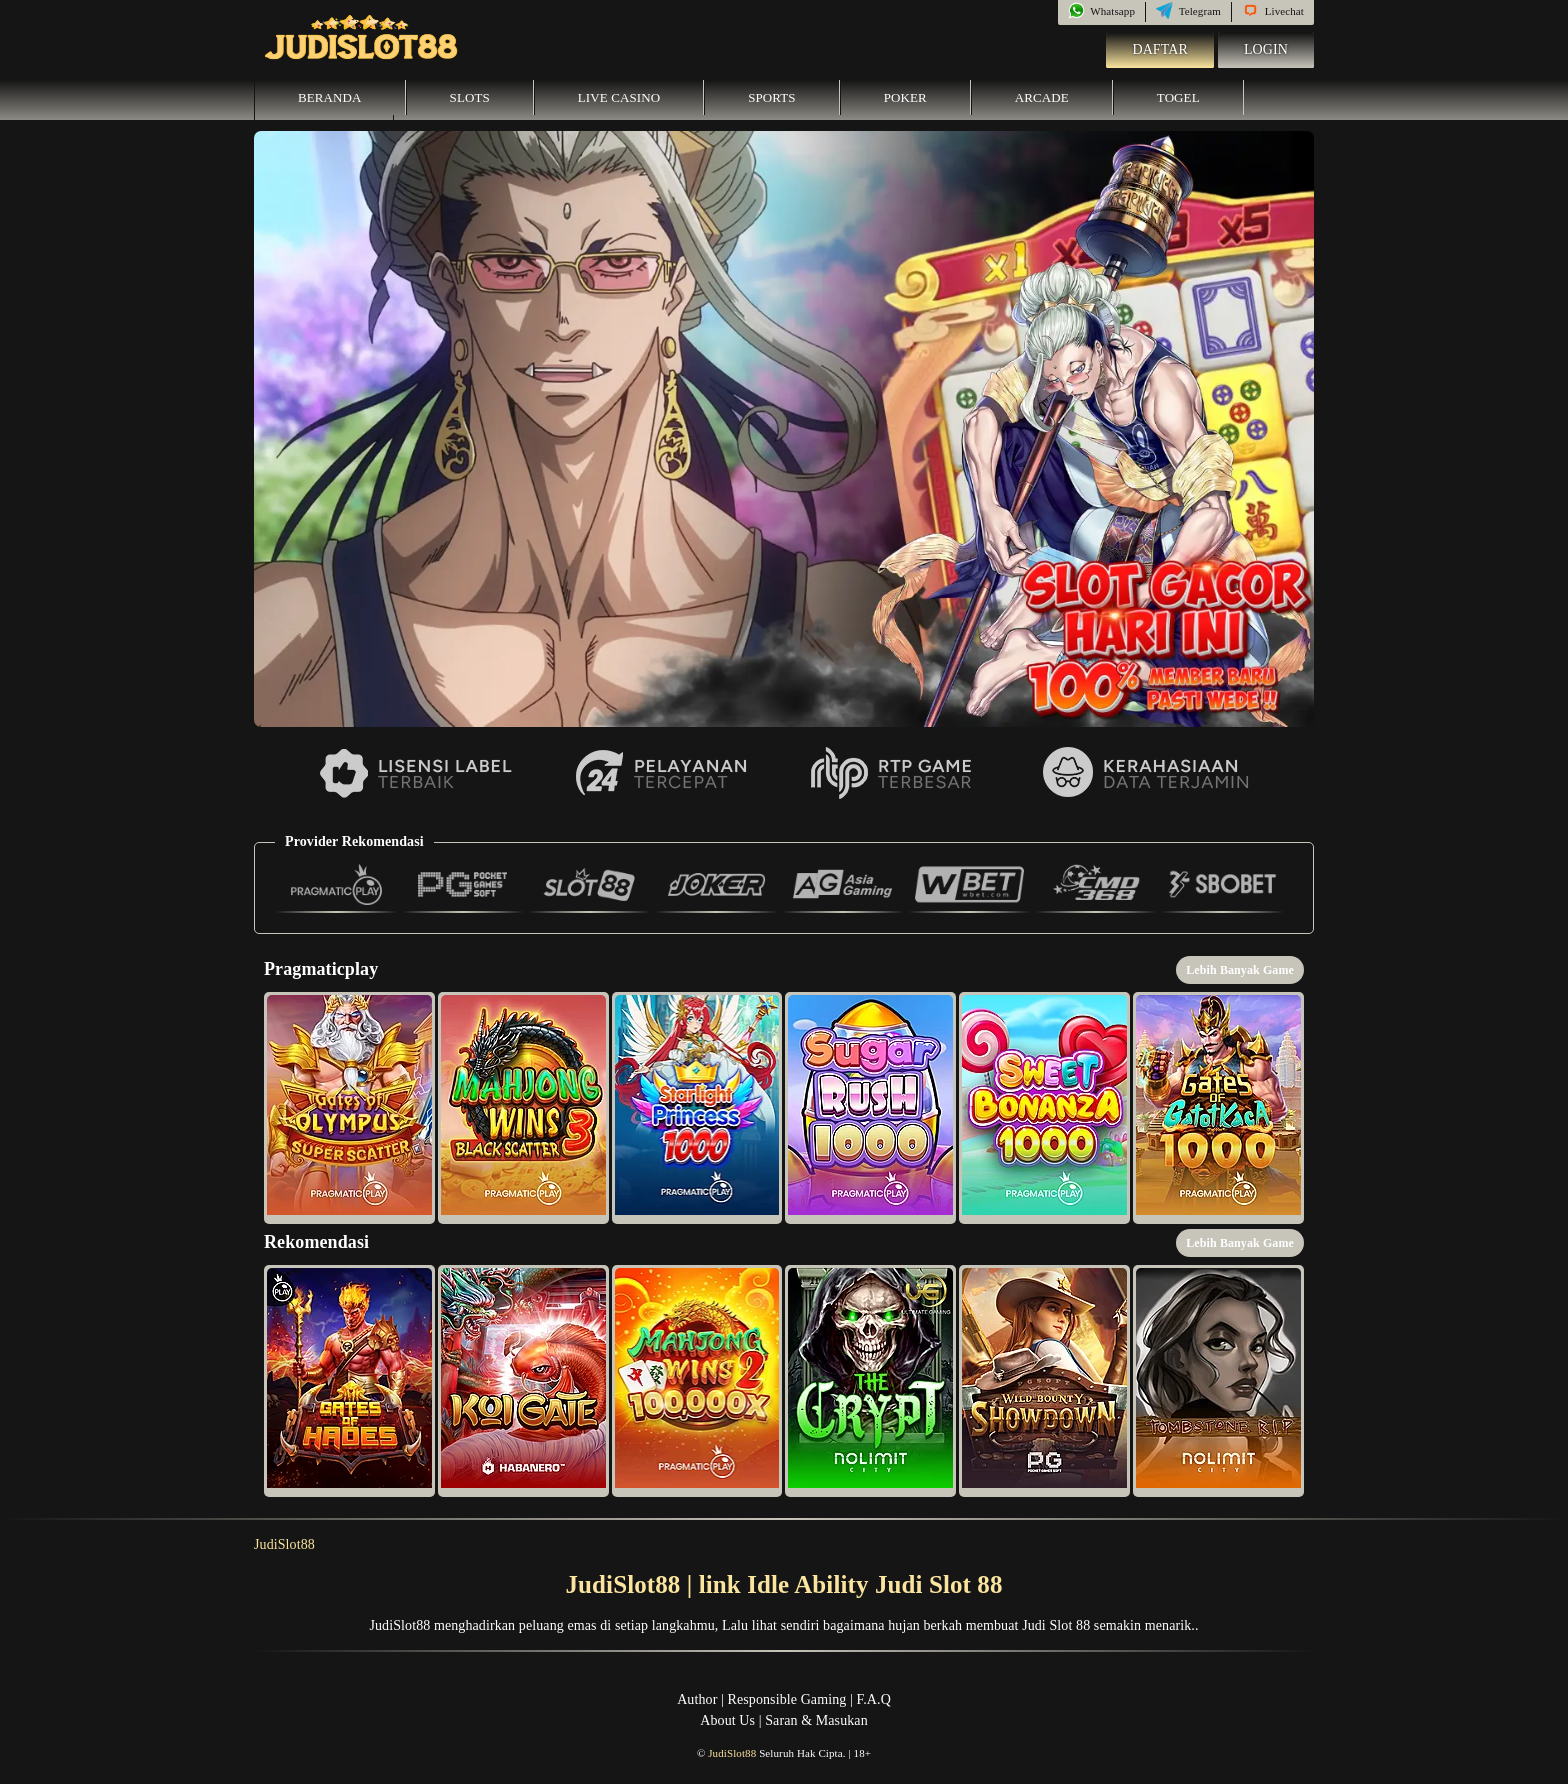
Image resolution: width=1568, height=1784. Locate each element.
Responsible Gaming (787, 1699)
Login (1266, 49)
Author (697, 1699)
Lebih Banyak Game (1240, 970)
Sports (772, 97)
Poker (905, 97)
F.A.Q (873, 1699)
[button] (349, 1108)
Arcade (1042, 97)
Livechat (1273, 11)
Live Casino (619, 97)
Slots (470, 97)
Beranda (330, 97)
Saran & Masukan (816, 1720)
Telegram (1188, 11)
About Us (727, 1720)
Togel (1178, 97)
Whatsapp (1101, 11)
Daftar (1160, 49)
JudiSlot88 (284, 1544)
